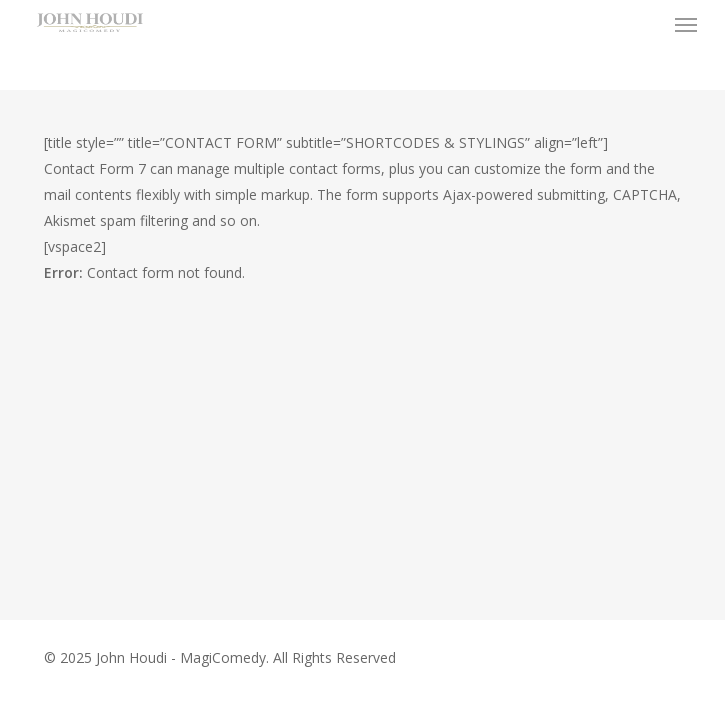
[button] (686, 24)
